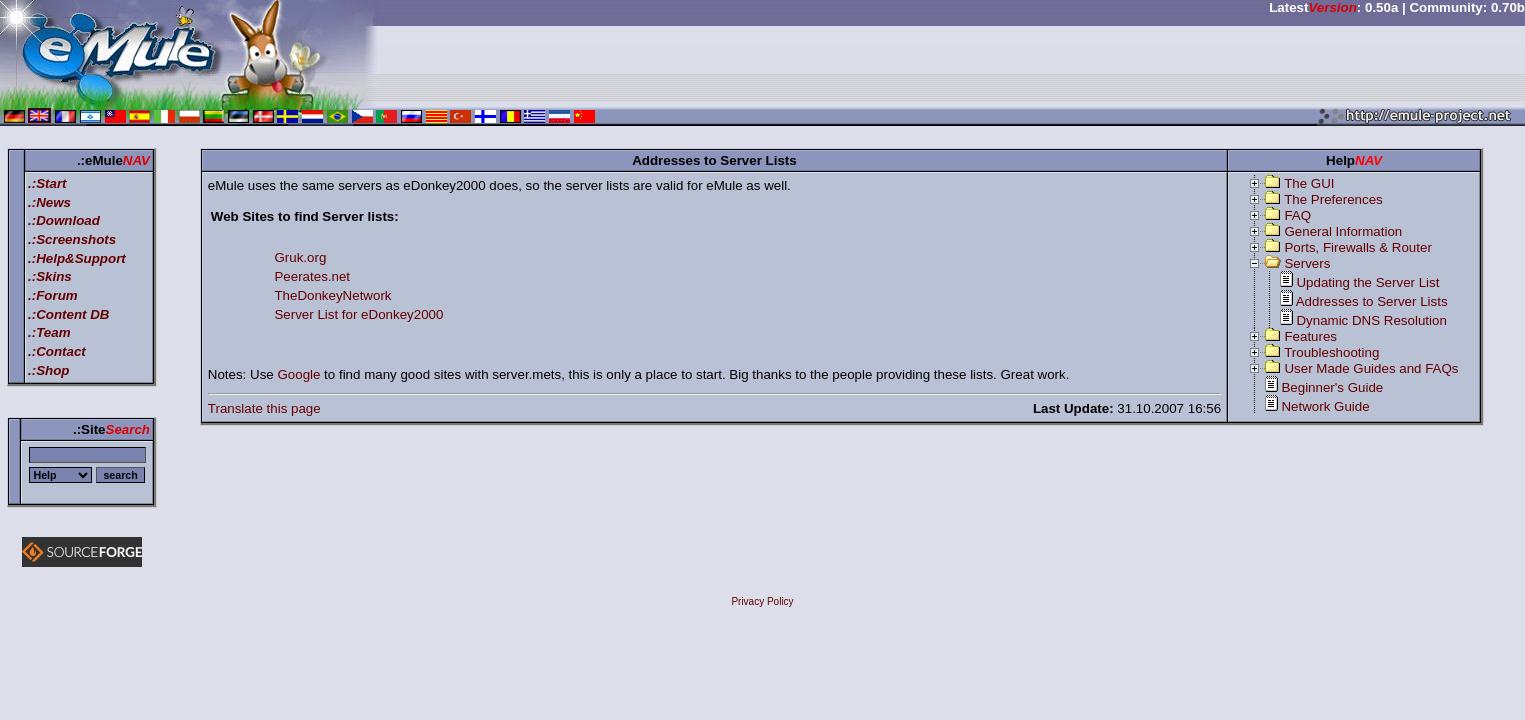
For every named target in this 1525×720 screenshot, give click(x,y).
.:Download (64, 220)
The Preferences (1333, 199)
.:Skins (50, 276)
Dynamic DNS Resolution (1371, 320)
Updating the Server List (1367, 282)
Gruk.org (300, 257)
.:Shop (48, 370)
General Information (1343, 231)
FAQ (1297, 215)
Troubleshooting (1331, 352)
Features (1310, 336)
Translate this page (264, 408)
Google (298, 374)
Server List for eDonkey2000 (358, 314)
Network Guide (1325, 406)
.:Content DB (68, 314)
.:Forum (53, 295)
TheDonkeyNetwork (332, 295)
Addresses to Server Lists (1372, 301)
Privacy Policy (762, 601)
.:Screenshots (72, 239)
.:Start (47, 183)
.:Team (49, 332)
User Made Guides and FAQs (1371, 368)
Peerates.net (312, 276)
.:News (49, 202)
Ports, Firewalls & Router (1357, 247)
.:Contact (57, 351)
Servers (1307, 263)
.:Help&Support (77, 258)
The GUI (1309, 183)
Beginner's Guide (1332, 387)
